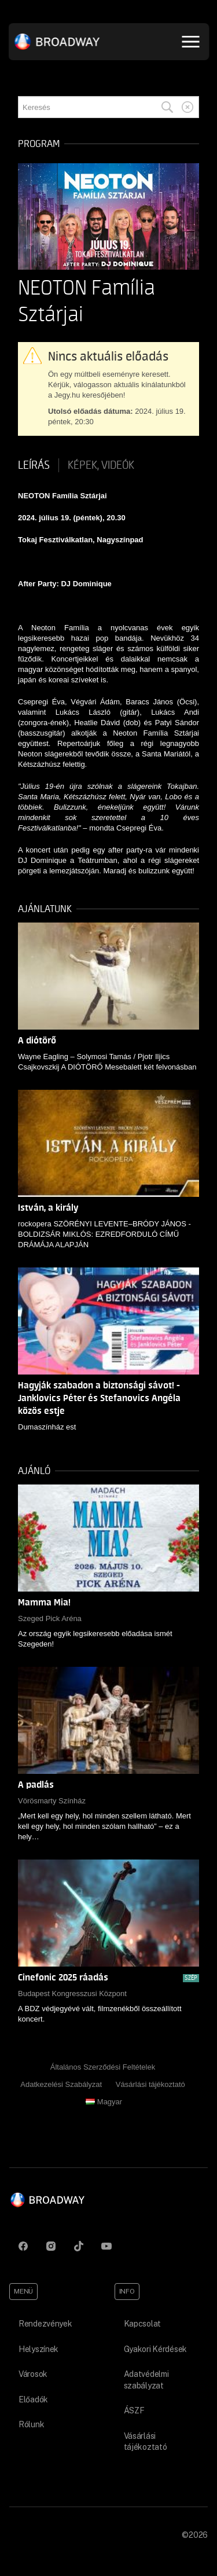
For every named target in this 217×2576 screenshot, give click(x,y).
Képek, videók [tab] (101, 465)
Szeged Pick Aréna (50, 1618)
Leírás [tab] (34, 465)
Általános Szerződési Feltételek (102, 2067)
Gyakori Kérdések (155, 2349)
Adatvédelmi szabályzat (146, 2379)
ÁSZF (134, 2410)
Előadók (33, 2399)
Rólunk (31, 2424)
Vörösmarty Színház (52, 1800)
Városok (33, 2374)
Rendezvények (45, 2323)
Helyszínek (38, 2349)
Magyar (104, 2101)
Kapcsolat (142, 2323)
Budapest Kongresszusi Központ (72, 1993)
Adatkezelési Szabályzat (61, 2084)
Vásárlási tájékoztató (150, 2084)
